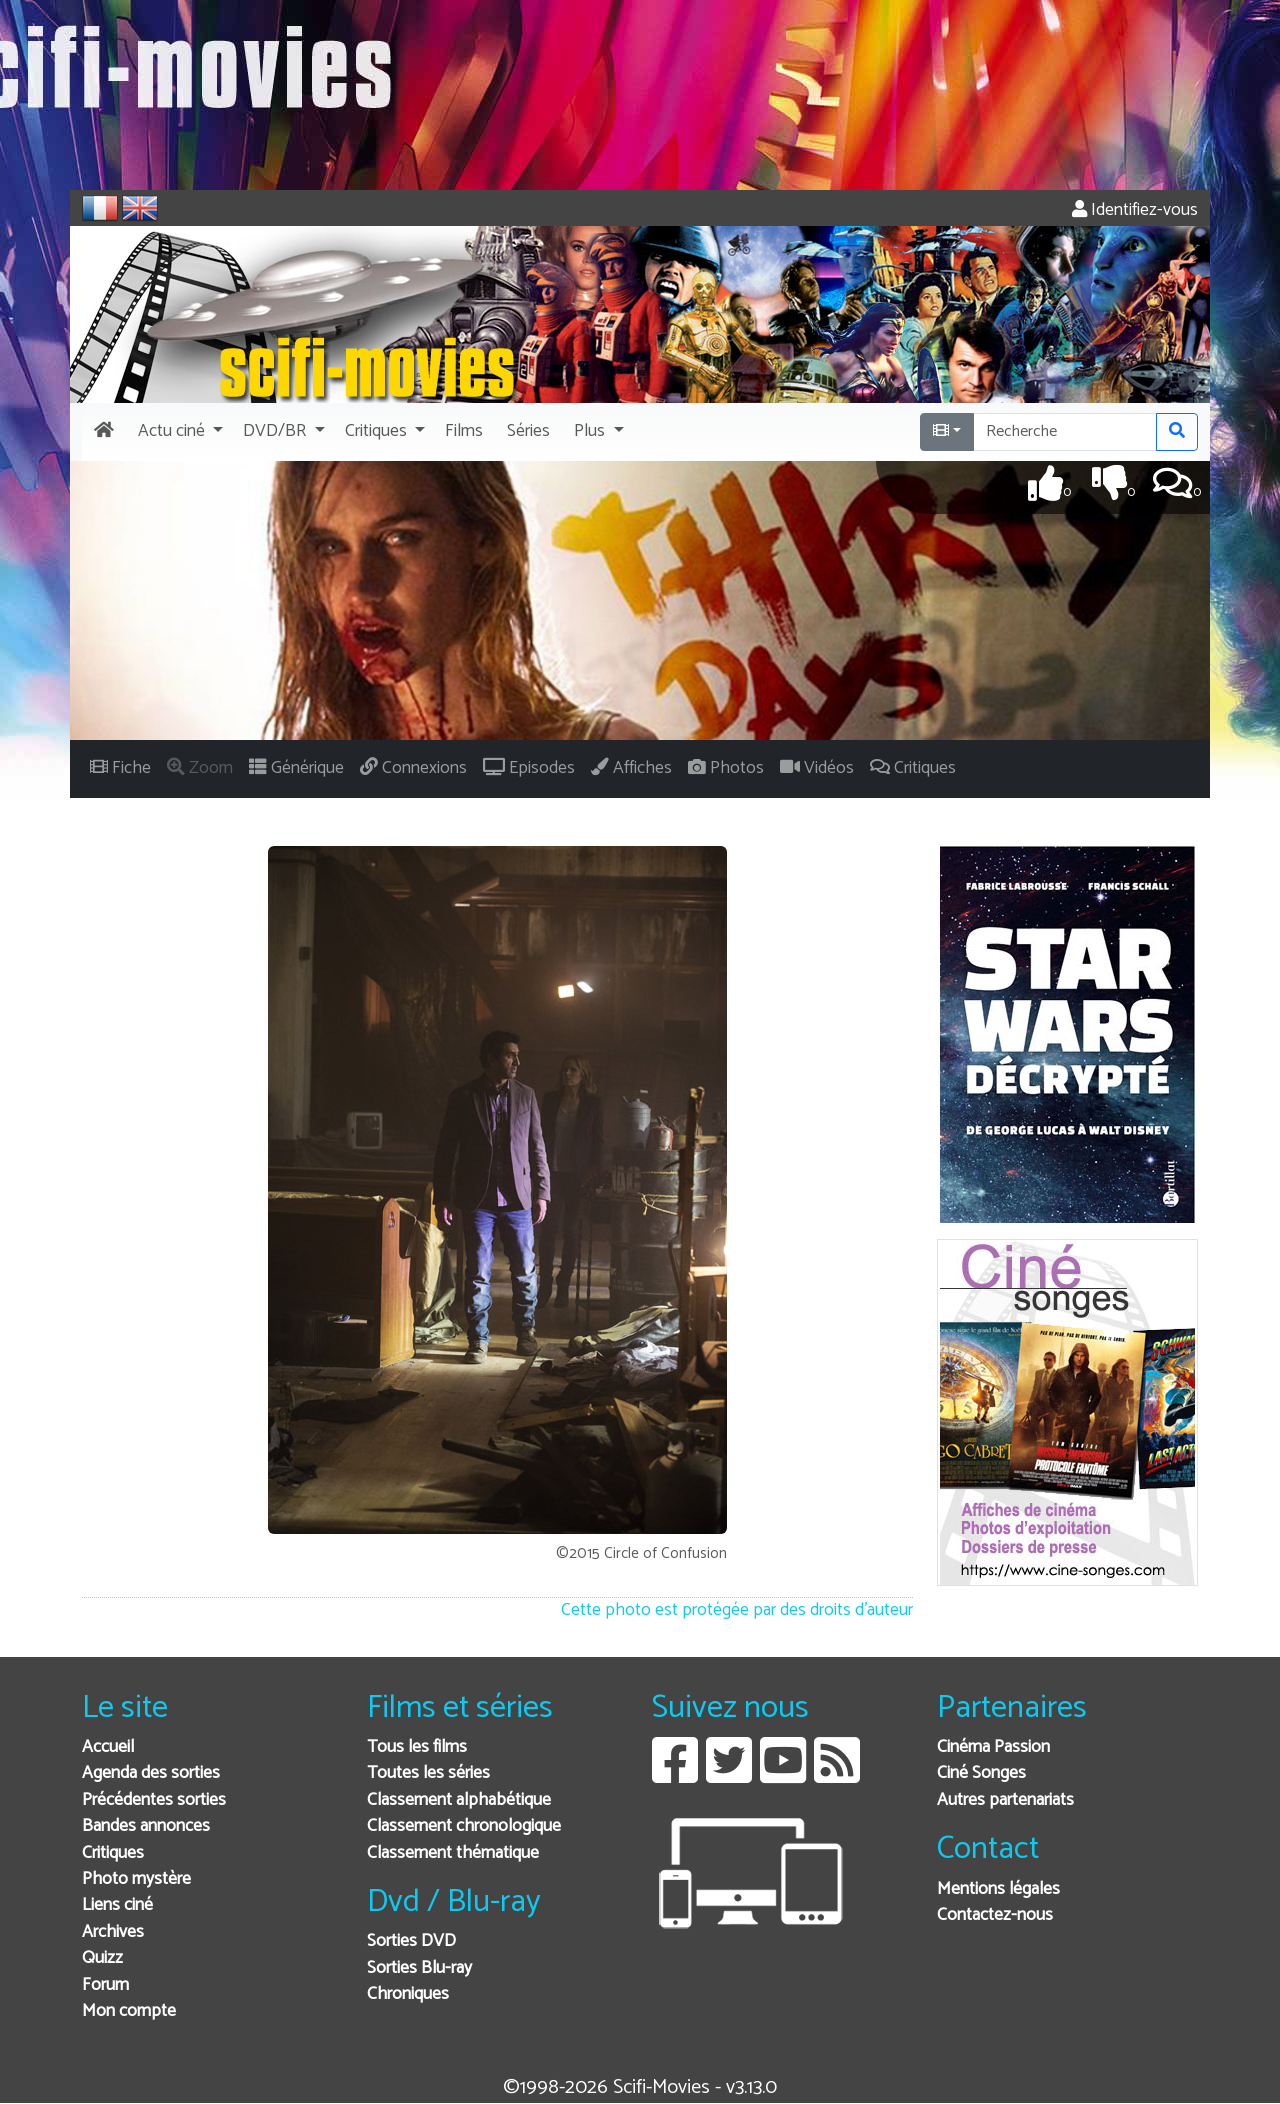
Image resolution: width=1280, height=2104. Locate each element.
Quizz (102, 1958)
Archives (113, 1932)
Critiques (113, 1853)
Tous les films (417, 1747)
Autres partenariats (1005, 1800)
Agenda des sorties (151, 1773)
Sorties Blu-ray (419, 1968)
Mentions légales (998, 1889)
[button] (178, 432)
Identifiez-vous (1135, 210)
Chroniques (408, 1994)
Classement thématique (453, 1853)
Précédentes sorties (154, 1800)
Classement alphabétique (459, 1800)
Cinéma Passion (993, 1747)
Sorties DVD (411, 1941)
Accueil (108, 1747)
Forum (105, 1985)
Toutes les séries (428, 1773)
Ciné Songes (981, 1773)
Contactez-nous (995, 1915)
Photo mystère (136, 1879)
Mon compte (129, 2011)
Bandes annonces (146, 1826)
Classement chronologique (464, 1826)
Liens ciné (117, 1905)
